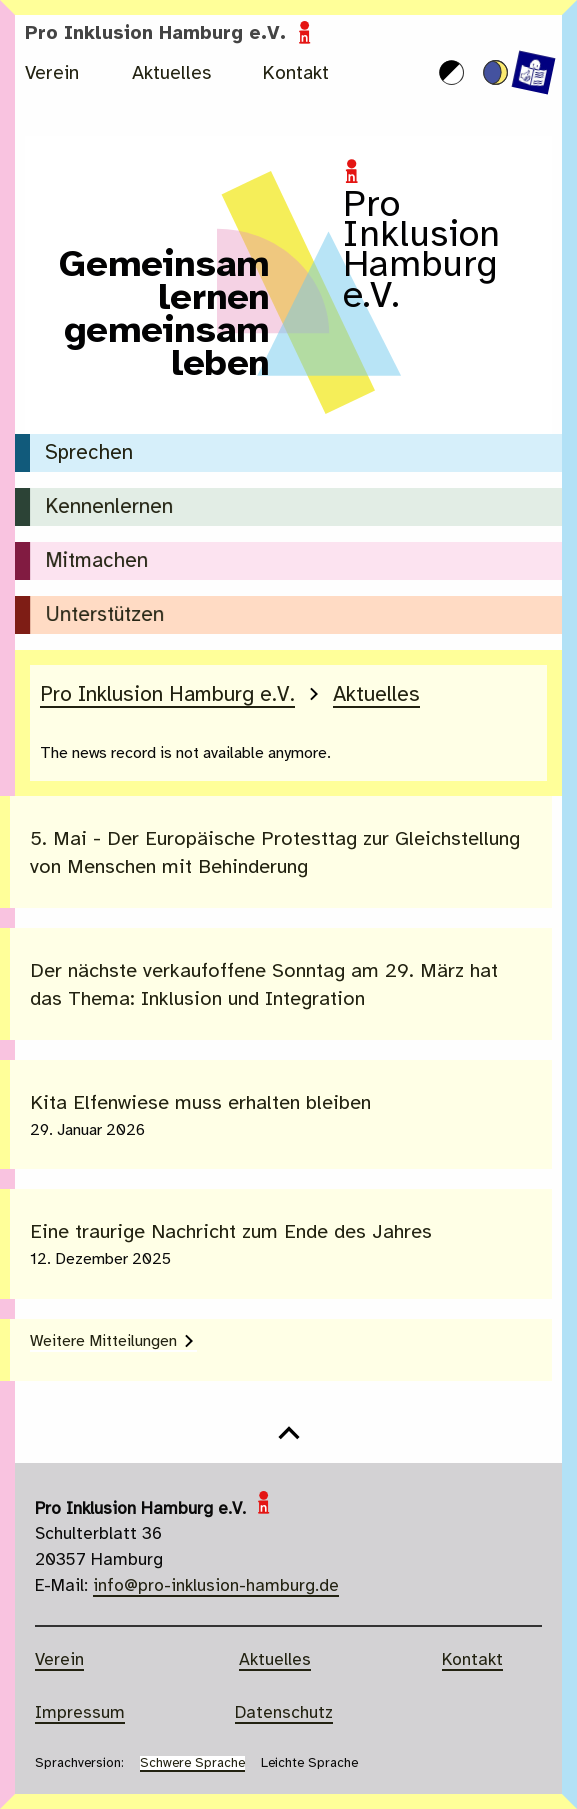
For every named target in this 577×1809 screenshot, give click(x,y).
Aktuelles (171, 74)
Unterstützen (105, 615)
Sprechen (89, 453)
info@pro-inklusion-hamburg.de (216, 1586)
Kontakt (296, 74)
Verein (52, 74)
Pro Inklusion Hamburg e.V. (170, 34)
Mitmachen (97, 561)
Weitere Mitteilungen (103, 1341)
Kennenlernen (109, 507)
